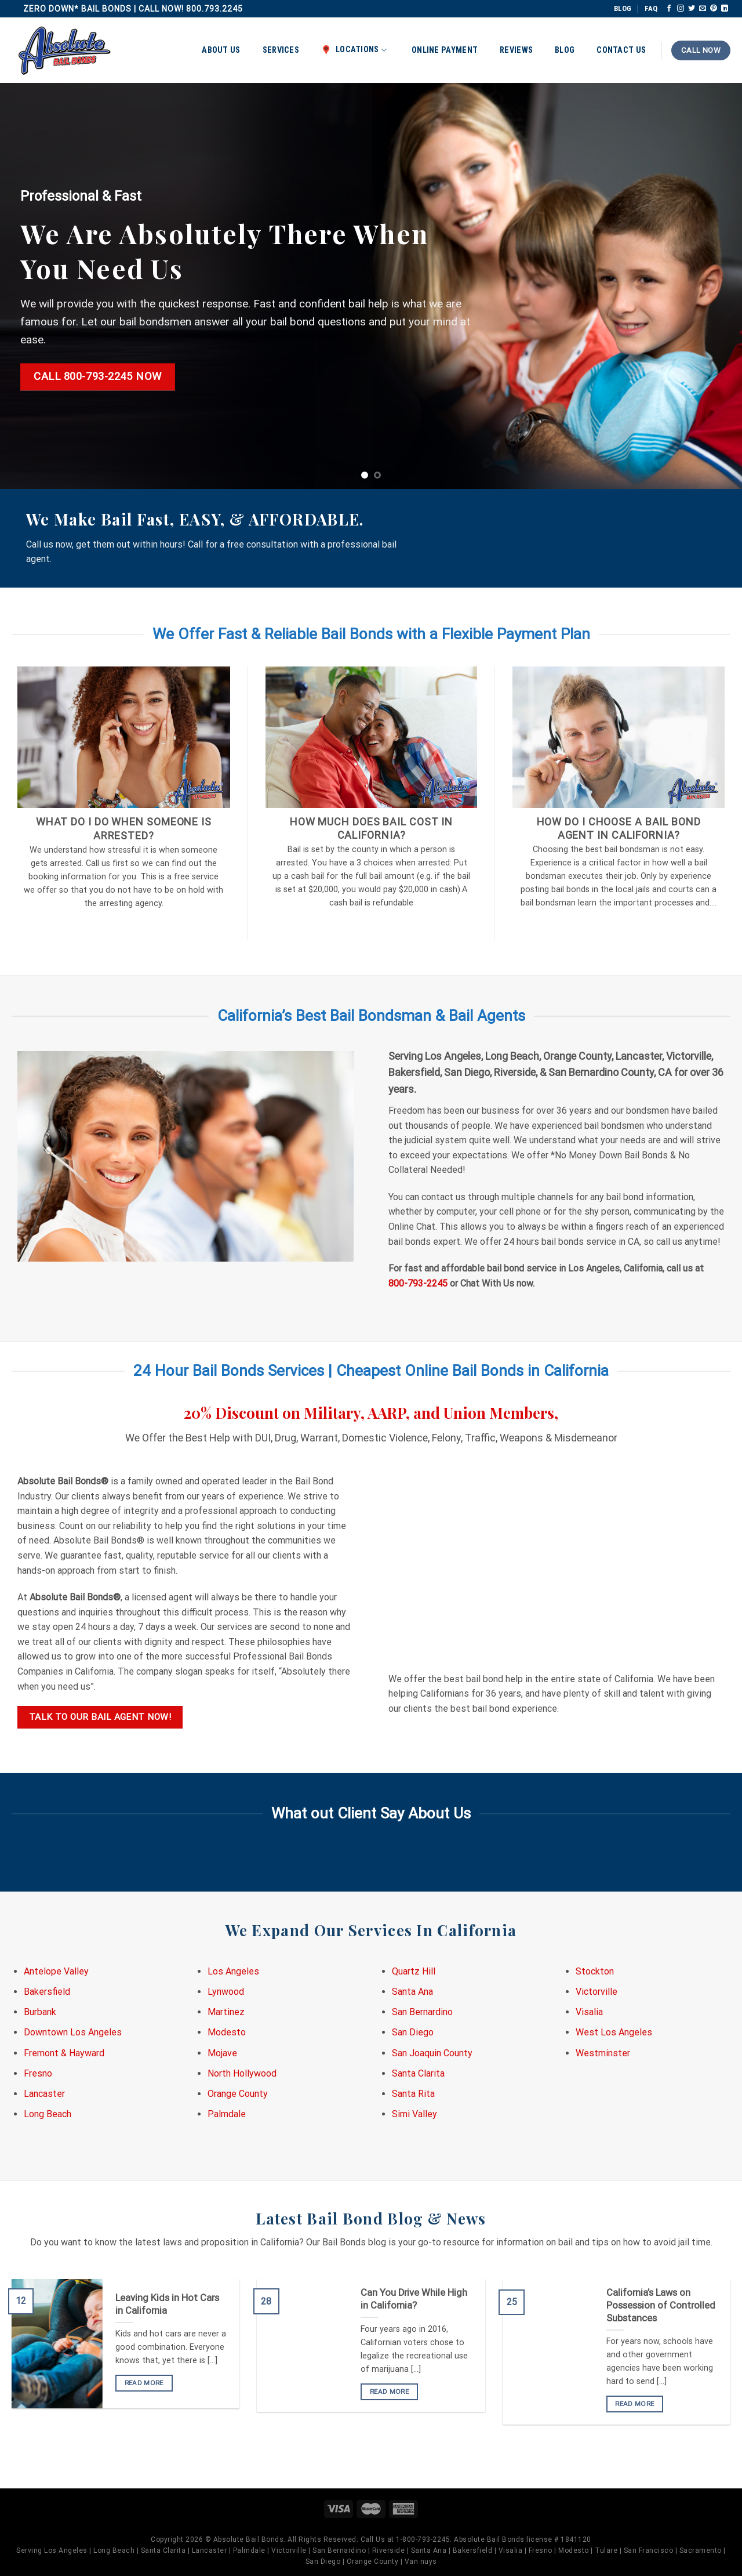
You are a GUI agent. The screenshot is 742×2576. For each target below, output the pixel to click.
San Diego (413, 2032)
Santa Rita (413, 2093)
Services (281, 50)
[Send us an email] (702, 9)
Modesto (227, 2032)
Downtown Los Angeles (73, 2032)
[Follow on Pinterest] (713, 9)
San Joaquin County (432, 2053)
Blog (564, 50)
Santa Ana (412, 1991)
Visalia (589, 2011)
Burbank (40, 2011)
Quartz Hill (413, 1971)
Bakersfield (47, 1991)
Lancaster (44, 2093)
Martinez (226, 2011)
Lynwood (226, 1991)
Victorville (596, 1991)
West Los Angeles (614, 2032)
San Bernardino (422, 2011)
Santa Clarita (418, 2073)
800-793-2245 (418, 1283)
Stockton (595, 1971)
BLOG (622, 8)
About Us (221, 50)
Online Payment (445, 50)
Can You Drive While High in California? (414, 2299)
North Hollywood (242, 2073)
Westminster (603, 2053)
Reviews (516, 50)
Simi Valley (414, 2114)
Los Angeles (233, 1971)
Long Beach (47, 2114)
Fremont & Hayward (64, 2053)
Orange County (238, 2093)
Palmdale (227, 2114)
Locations (354, 50)
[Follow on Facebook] (668, 9)
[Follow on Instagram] (680, 9)
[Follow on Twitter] (691, 9)
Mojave (222, 2053)
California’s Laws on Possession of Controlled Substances (660, 2305)
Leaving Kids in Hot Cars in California (167, 2304)
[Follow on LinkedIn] (724, 9)
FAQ (651, 8)
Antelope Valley (56, 1971)
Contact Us (621, 50)
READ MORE (144, 2383)
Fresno (38, 2073)
